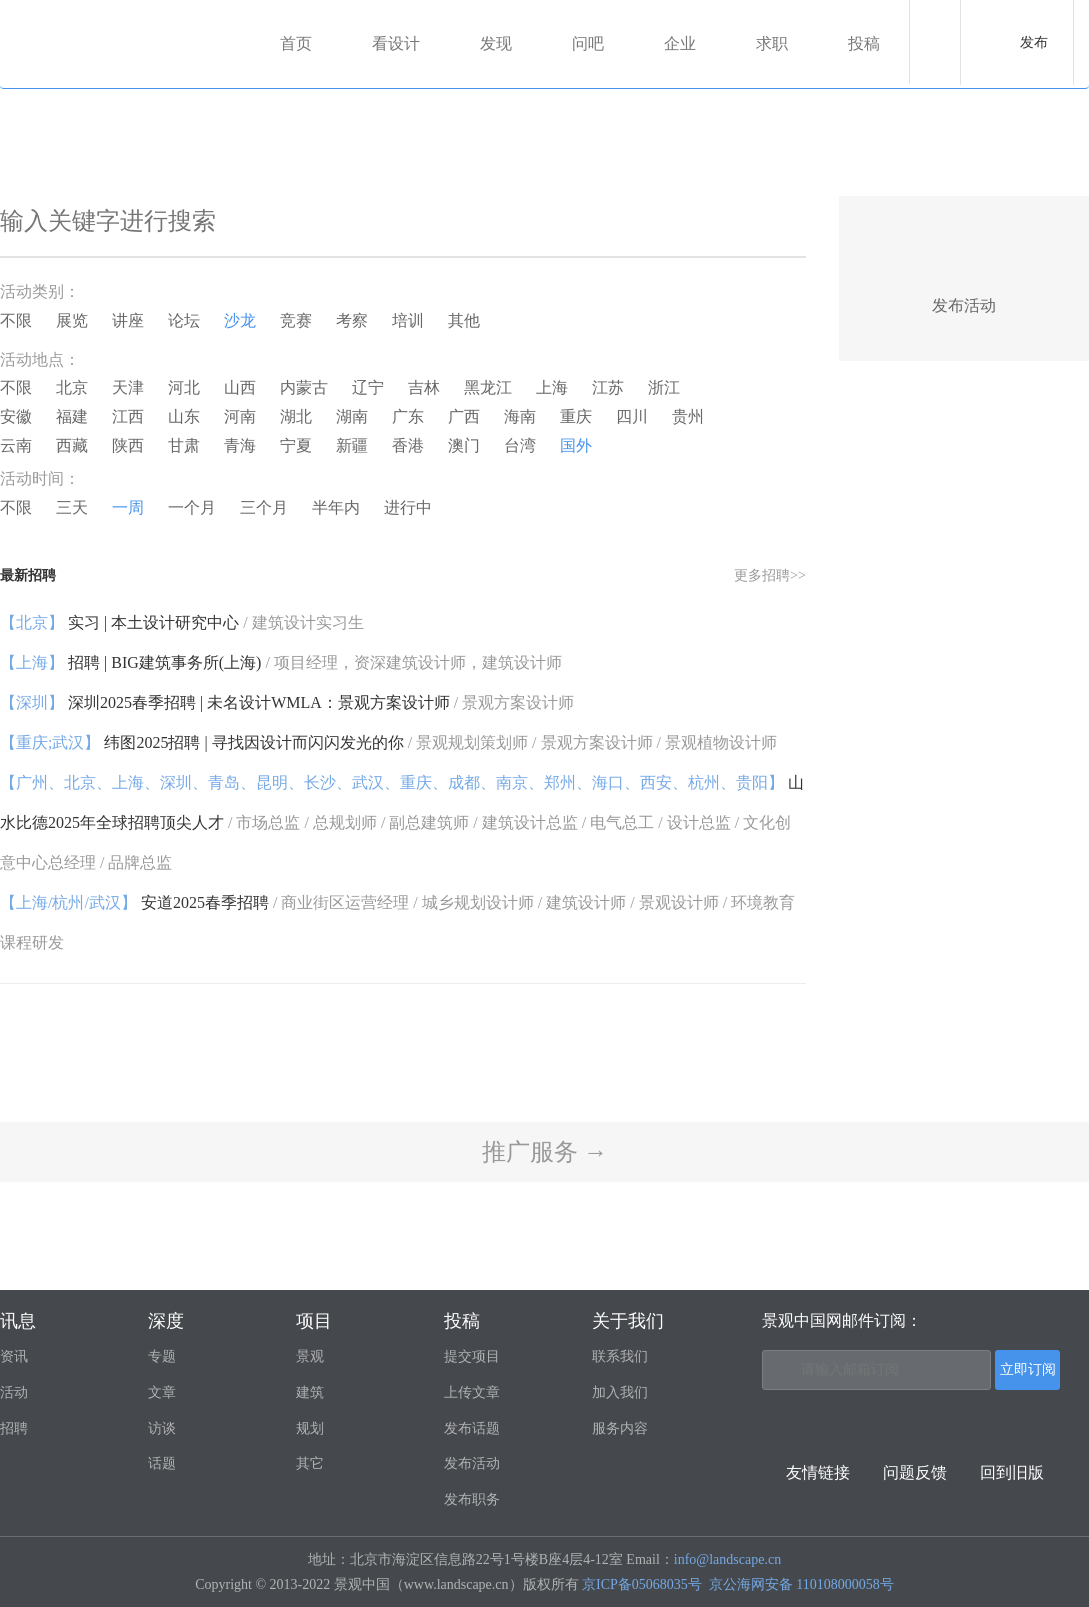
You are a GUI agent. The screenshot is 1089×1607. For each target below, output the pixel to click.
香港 (408, 445)
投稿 (864, 43)
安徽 (16, 416)
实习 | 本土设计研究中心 (182, 622)
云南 (16, 445)
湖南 (352, 416)
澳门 (464, 445)
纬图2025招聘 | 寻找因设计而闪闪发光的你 (388, 742)
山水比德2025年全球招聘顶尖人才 (402, 822)
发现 (496, 43)
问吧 (588, 43)
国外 (576, 445)
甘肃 (184, 445)
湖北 (296, 416)
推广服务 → (545, 1152)
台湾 (520, 445)
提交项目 (472, 1356)
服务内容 (620, 1428)
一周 (128, 507)
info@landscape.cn (727, 1559)
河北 (184, 387)
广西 (464, 416)
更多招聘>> (770, 575)
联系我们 (620, 1356)
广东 (408, 416)
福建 (72, 416)
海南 (520, 416)
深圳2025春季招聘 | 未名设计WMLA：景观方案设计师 (287, 702)
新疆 (352, 445)
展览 (72, 320)
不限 (16, 320)
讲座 (128, 320)
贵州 (688, 416)
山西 (240, 387)
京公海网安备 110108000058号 (801, 1584)
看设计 (396, 43)
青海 (240, 445)
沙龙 (240, 320)
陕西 (128, 445)
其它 (310, 1463)
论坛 (184, 320)
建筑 (310, 1392)
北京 (72, 387)
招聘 (14, 1428)
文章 (162, 1392)
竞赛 (296, 320)
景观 (310, 1356)
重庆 (576, 416)
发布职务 (472, 1499)
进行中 (408, 507)
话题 (162, 1463)
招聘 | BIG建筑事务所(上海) (281, 662)
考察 (352, 320)
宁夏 (296, 445)
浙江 (664, 387)
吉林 (424, 387)
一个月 (192, 507)
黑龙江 (488, 387)
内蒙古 (304, 387)
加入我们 (620, 1392)
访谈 (162, 1428)
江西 (128, 416)
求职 (772, 43)
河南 (240, 416)
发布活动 (472, 1463)
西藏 (72, 445)
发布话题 (472, 1428)
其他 (464, 320)
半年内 (336, 507)
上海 (552, 387)
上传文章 (472, 1392)
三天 (72, 507)
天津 (128, 387)
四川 (632, 416)
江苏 (608, 387)
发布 (1034, 42)
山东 (184, 416)
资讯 (14, 1356)
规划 (310, 1428)
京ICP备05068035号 (642, 1584)
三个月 (264, 507)
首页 (296, 43)
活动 (14, 1392)
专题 (162, 1356)
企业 (680, 43)
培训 (408, 320)
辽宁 (368, 387)
